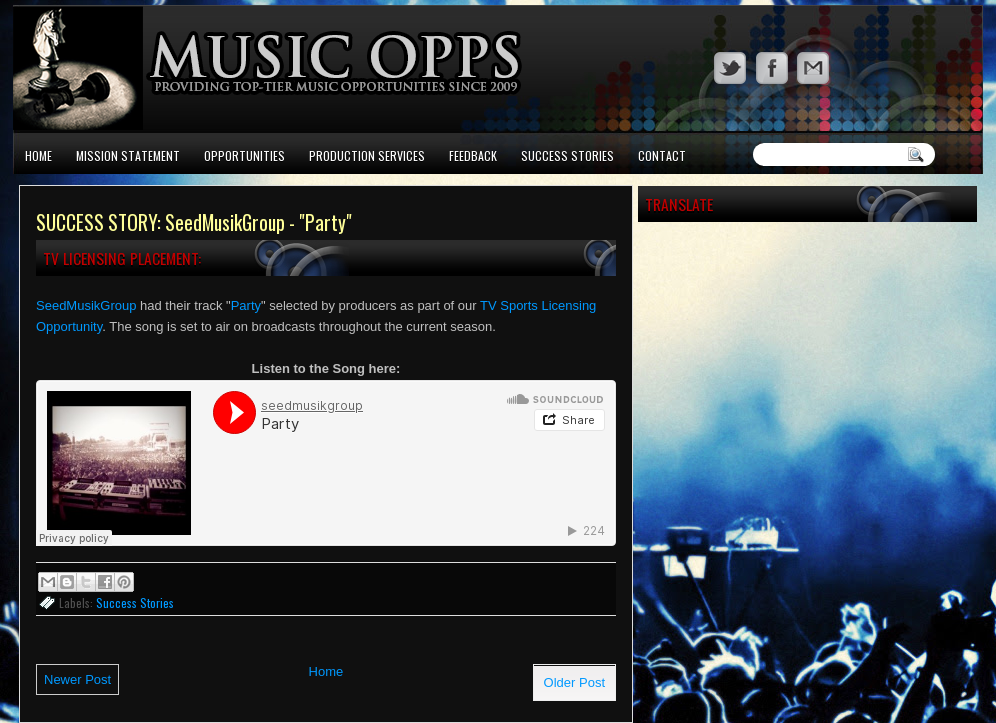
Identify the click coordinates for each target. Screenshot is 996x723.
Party (246, 305)
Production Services (367, 155)
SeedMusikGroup (86, 305)
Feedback (473, 155)
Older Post (574, 682)
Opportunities (244, 155)
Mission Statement (128, 155)
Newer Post (77, 679)
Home (38, 155)
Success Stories (567, 155)
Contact (662, 155)
